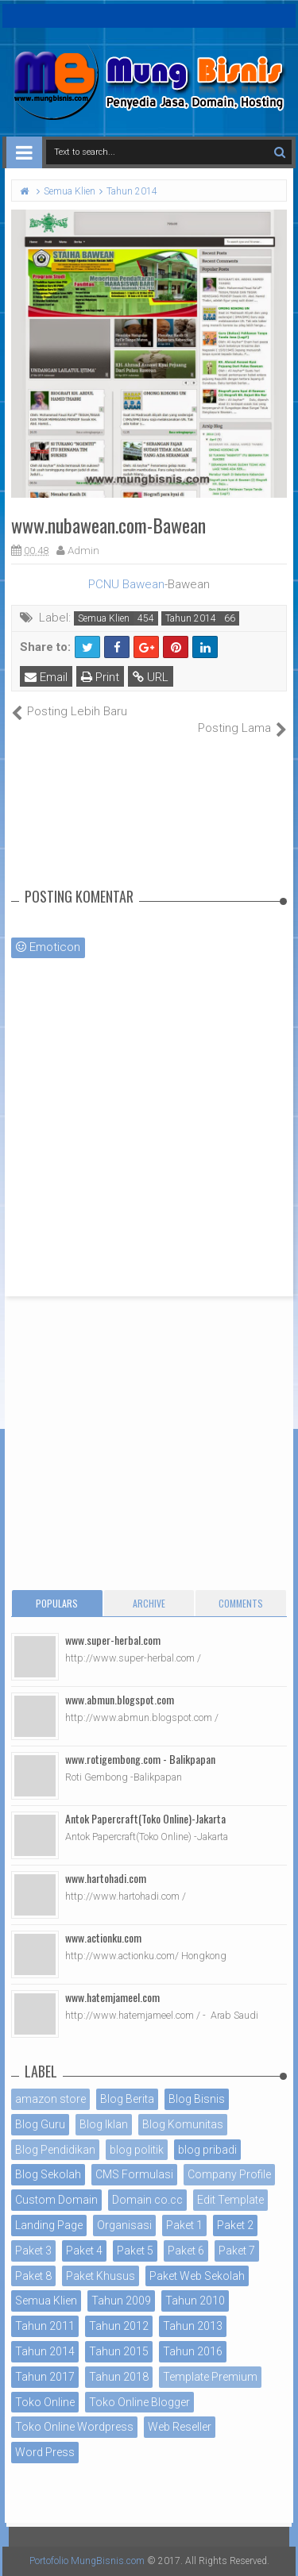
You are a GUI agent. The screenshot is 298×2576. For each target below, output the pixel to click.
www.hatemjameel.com (112, 1997)
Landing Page (49, 2225)
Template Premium (210, 2376)
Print (100, 677)
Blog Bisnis (196, 2099)
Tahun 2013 (193, 2326)
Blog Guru (40, 2124)
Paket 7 (237, 2250)
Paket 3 (33, 2250)
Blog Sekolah (48, 2174)
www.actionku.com (103, 1937)
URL (150, 677)
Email (46, 677)
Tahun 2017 (45, 2376)
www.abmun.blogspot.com (119, 1699)
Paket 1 (184, 2225)
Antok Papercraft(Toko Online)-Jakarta (145, 1818)
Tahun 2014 (190, 618)
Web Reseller (179, 2426)
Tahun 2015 (119, 2351)
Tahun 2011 (45, 2326)
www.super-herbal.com (113, 1639)
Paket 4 (84, 2250)
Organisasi (124, 2225)
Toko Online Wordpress (74, 2426)
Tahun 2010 (195, 2300)
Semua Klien (104, 618)
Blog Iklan (103, 2124)
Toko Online (45, 2402)
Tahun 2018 (119, 2376)
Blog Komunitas (182, 2124)
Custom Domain (56, 2199)
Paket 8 (33, 2276)
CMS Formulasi (134, 2174)
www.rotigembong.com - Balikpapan (140, 1758)
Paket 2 (235, 2225)
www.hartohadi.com (105, 1877)
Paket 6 (186, 2250)
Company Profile (229, 2174)
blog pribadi (207, 2149)
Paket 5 (135, 2250)
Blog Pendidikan (55, 2149)
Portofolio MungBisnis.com (87, 2560)
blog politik (137, 2149)
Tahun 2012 (119, 2326)
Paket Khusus (100, 2276)
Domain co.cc (147, 2199)
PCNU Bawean (126, 584)
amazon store (50, 2099)
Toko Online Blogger (139, 2402)
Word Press (45, 2452)
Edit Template (230, 2199)
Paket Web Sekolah (197, 2276)
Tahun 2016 (193, 2351)
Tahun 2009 (121, 2300)
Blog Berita (127, 2099)
